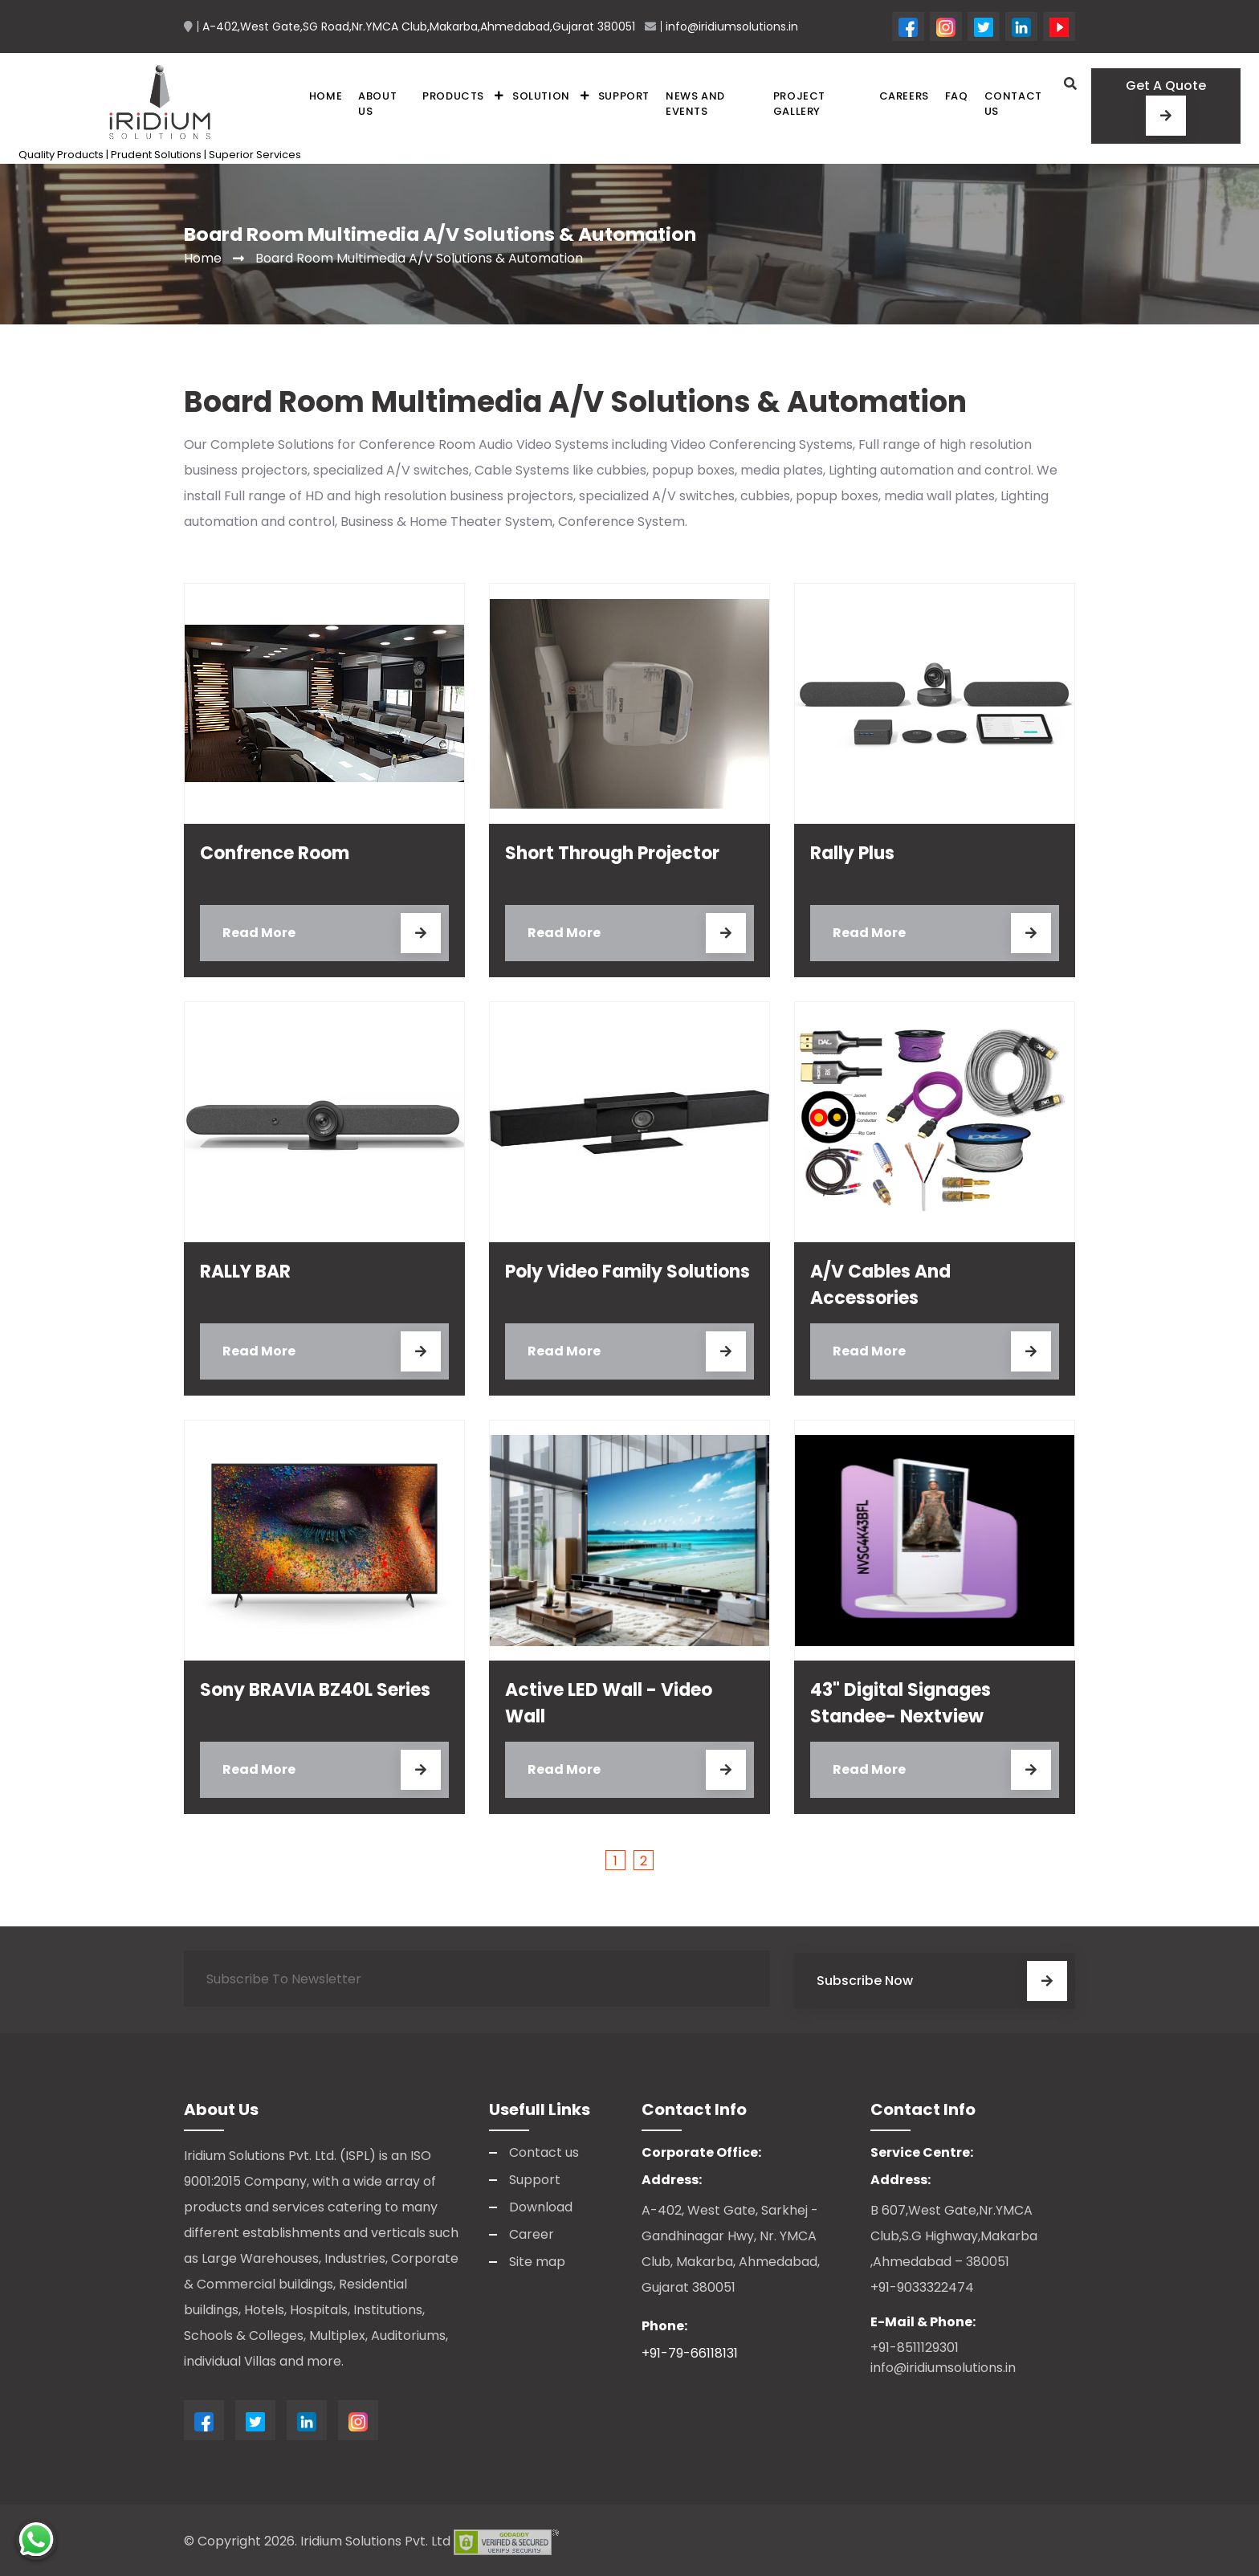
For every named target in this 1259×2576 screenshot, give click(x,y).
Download (540, 2204)
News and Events (695, 103)
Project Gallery (799, 103)
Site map (537, 2258)
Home (325, 95)
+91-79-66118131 (690, 2350)
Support (624, 95)
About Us (377, 103)
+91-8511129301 (914, 2344)
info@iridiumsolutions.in (943, 2363)
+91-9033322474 (922, 2284)
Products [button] (453, 95)
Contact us (1013, 103)
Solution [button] (541, 95)
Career (531, 2231)
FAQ (956, 95)
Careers (904, 95)
